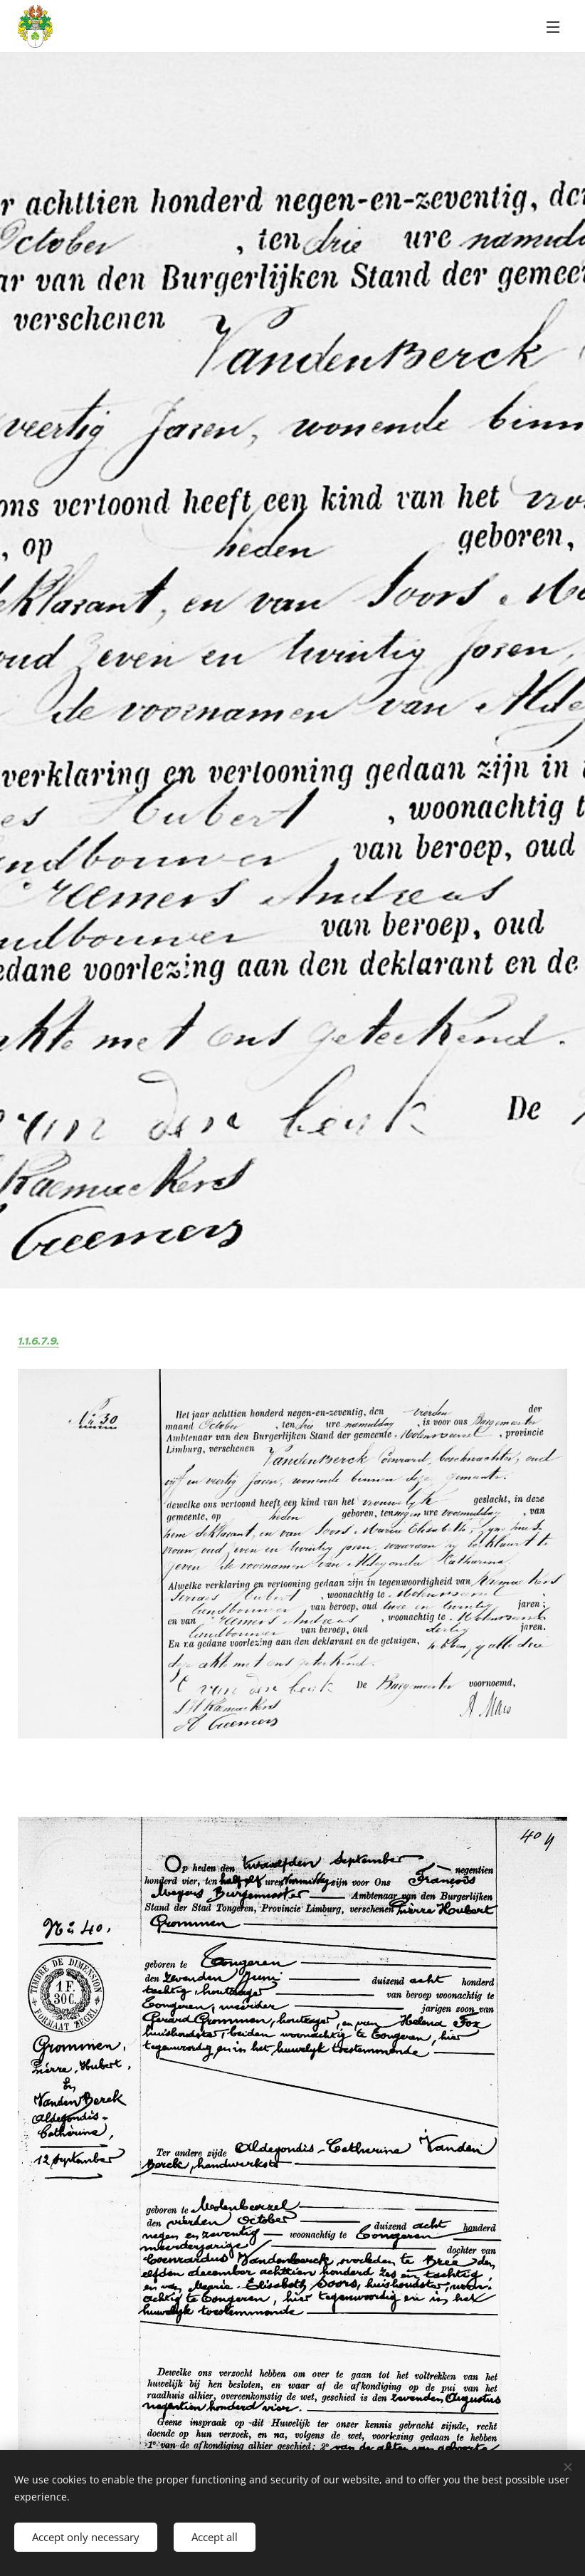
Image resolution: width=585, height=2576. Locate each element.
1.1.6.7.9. (38, 1341)
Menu (553, 27)
